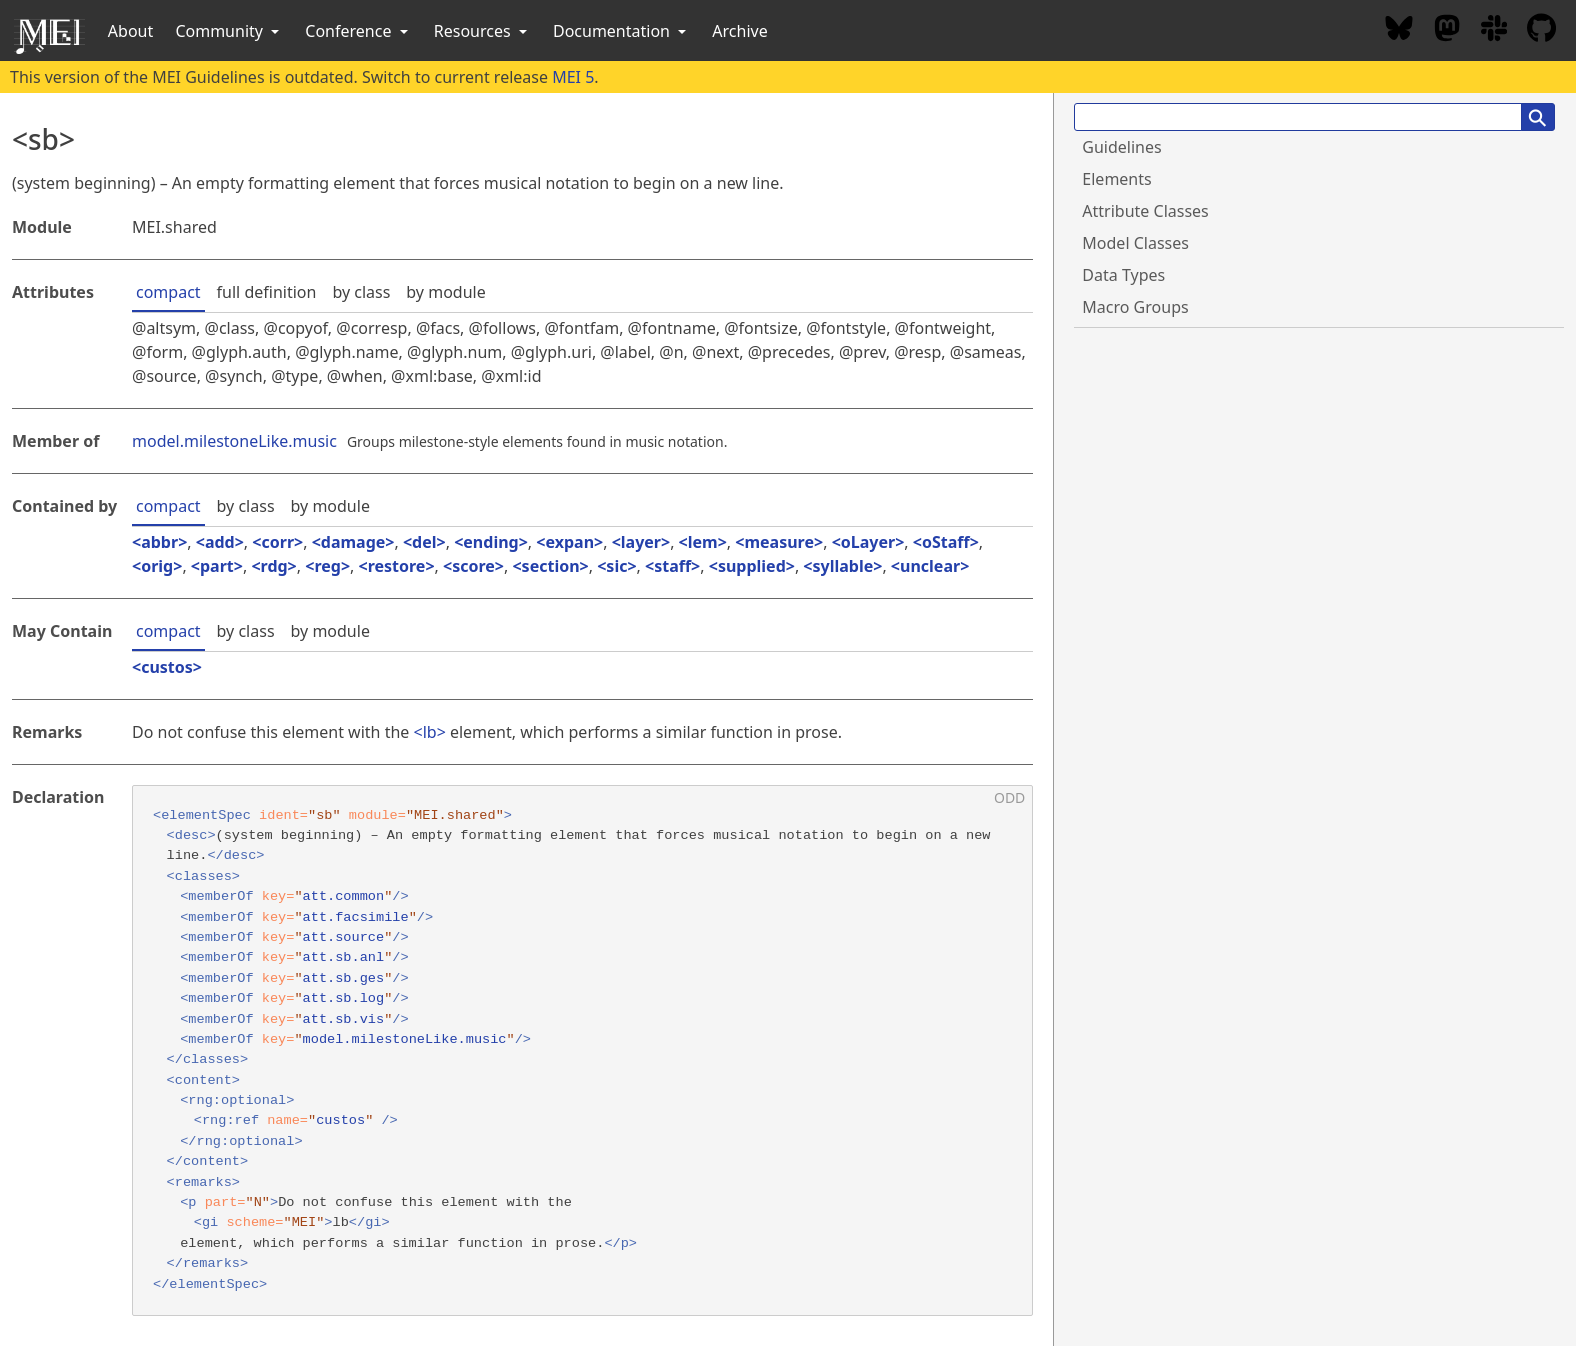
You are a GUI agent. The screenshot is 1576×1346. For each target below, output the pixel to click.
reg (327, 566)
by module (445, 292)
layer (641, 542)
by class (361, 292)
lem (703, 542)
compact (168, 292)
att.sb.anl (344, 957)
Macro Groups (1135, 307)
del (424, 542)
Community (229, 31)
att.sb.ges (344, 978)
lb (430, 732)
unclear (930, 566)
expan (569, 542)
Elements (1116, 179)
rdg (274, 566)
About (130, 31)
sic (616, 566)
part (217, 566)
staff (672, 566)
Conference (358, 31)
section (551, 566)
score (473, 566)
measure (779, 542)
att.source (344, 937)
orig (157, 566)
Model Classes (1135, 243)
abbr (159, 542)
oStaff (946, 542)
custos (167, 667)
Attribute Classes (1145, 211)
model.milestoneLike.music (234, 441)
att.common (344, 896)
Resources (482, 31)
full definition (267, 292)
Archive (739, 31)
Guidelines (1121, 147)
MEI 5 (573, 77)
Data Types (1123, 275)
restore (397, 566)
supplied (752, 566)
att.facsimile (356, 917)
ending (490, 542)
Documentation (621, 31)
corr (277, 542)
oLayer (868, 542)
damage (353, 542)
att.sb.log (344, 998)
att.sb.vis (344, 1019)
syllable (843, 566)
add (220, 542)
